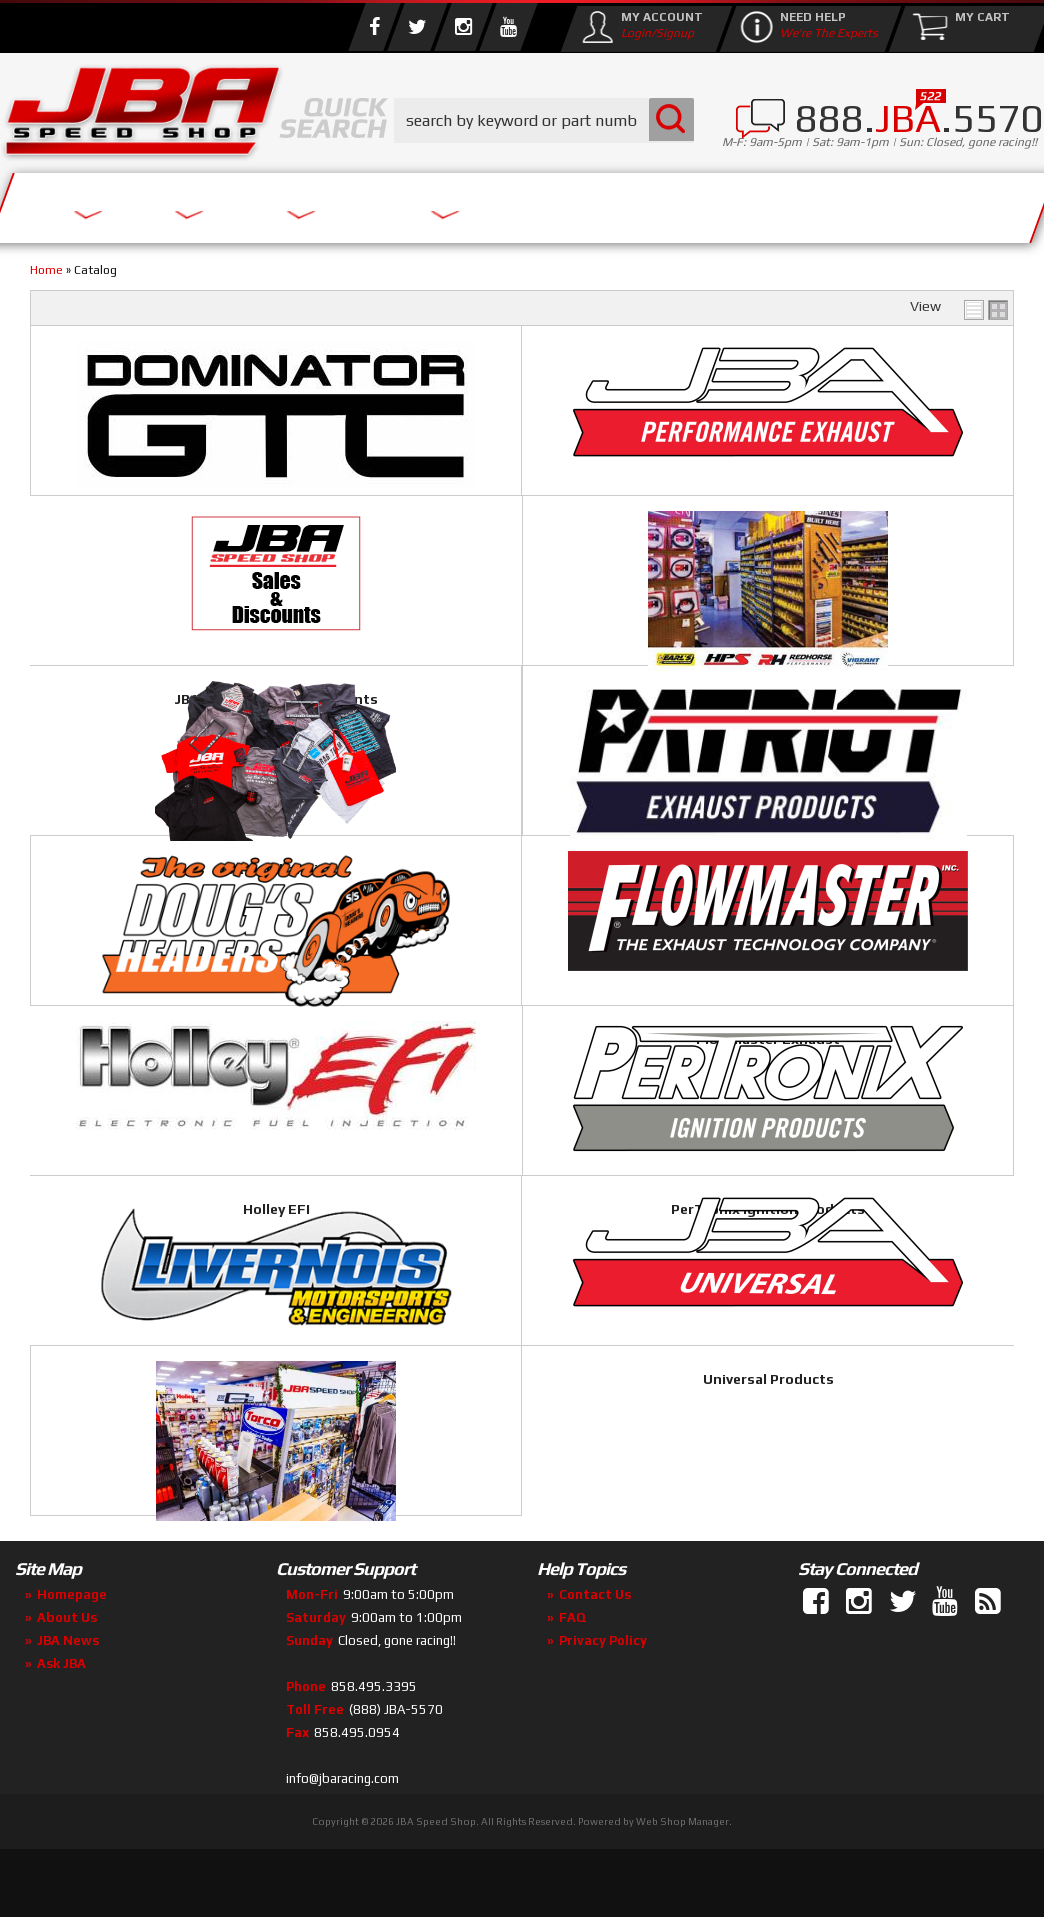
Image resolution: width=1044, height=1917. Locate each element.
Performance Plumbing (193, 780)
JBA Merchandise (522, 780)
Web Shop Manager (682, 1881)
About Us (218, 202)
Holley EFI (849, 1029)
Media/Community (579, 202)
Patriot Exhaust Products (850, 780)
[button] (544, 120)
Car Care (193, 1530)
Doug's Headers (193, 1030)
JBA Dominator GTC (194, 530)
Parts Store (372, 202)
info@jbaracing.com (342, 1838)
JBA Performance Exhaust (522, 530)
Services (85, 202)
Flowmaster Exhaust (522, 1030)
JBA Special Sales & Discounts (850, 529)
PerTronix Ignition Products (194, 1280)
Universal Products (849, 1279)
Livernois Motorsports (522, 1280)
